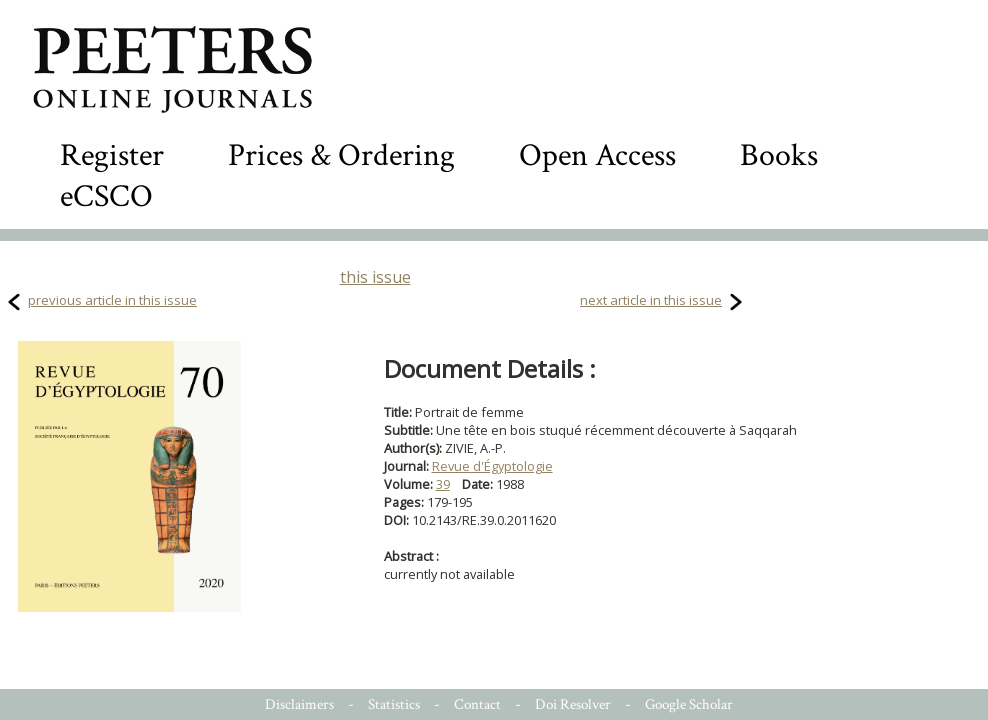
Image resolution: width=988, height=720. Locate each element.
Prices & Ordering (341, 155)
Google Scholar (689, 704)
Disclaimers (299, 704)
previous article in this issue (112, 300)
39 (443, 484)
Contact (477, 704)
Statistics (394, 704)
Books (779, 155)
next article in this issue (651, 300)
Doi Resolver (573, 704)
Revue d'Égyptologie (492, 466)
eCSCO (106, 196)
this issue (375, 277)
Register (112, 155)
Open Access (597, 155)
